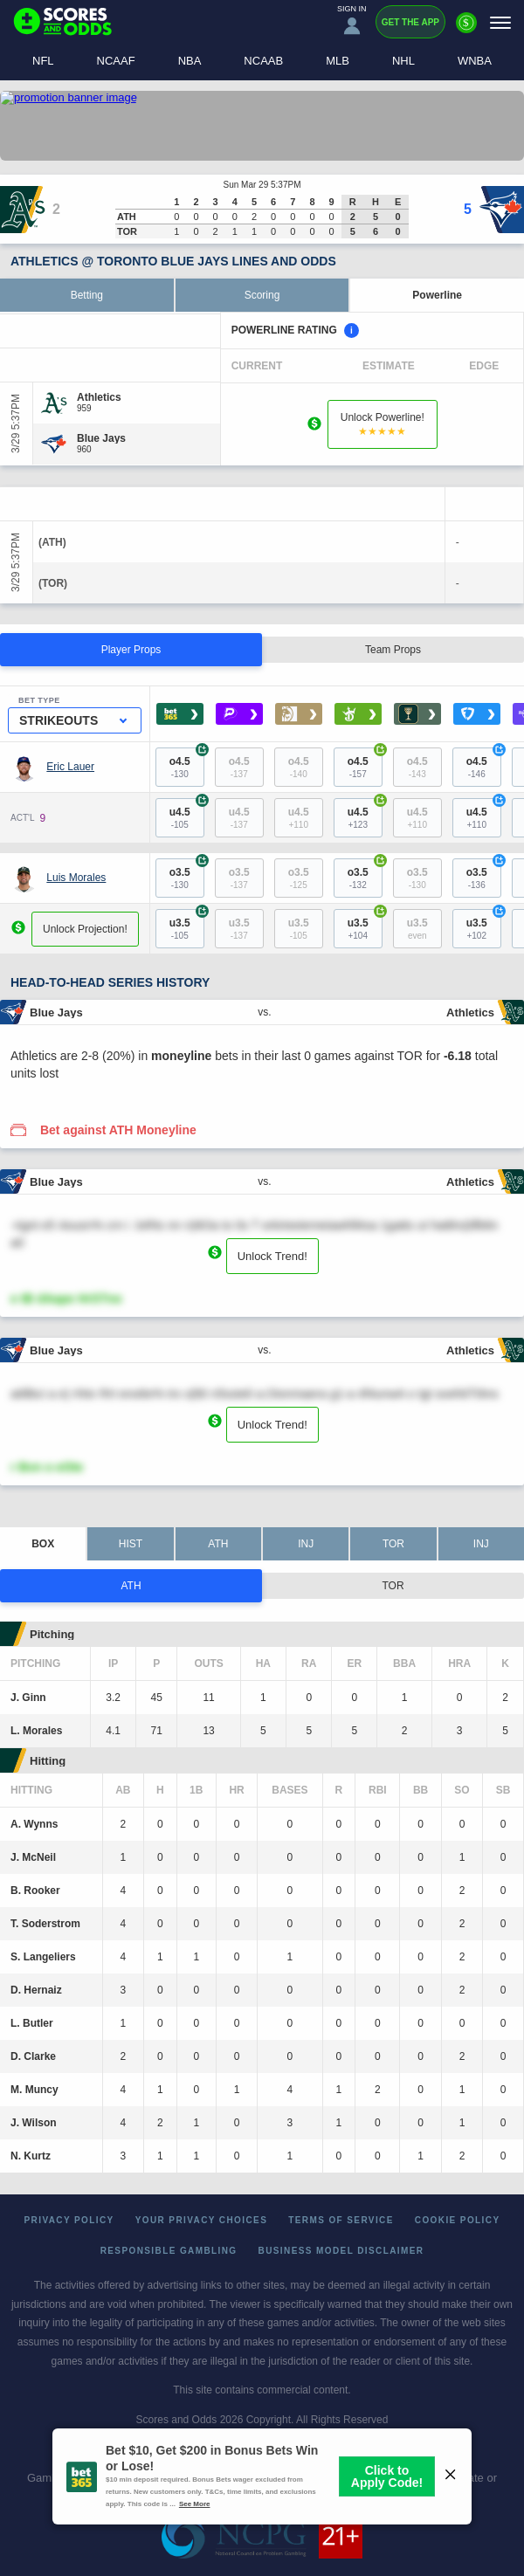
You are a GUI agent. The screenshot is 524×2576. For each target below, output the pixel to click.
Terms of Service (341, 2220)
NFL (43, 60)
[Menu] (500, 22)
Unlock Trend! (272, 1256)
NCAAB (263, 60)
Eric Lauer (70, 767)
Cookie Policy (457, 2220)
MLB (337, 60)
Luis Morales (76, 877)
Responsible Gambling (169, 2251)
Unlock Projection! (85, 929)
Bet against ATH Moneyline (118, 1130)
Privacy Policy (69, 2220)
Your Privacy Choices (201, 2220)
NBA (190, 60)
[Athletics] (99, 397)
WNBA (475, 60)
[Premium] (466, 29)
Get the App (410, 22)
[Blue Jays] (101, 438)
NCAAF (116, 60)
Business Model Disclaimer (341, 2251)
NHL (403, 60)
